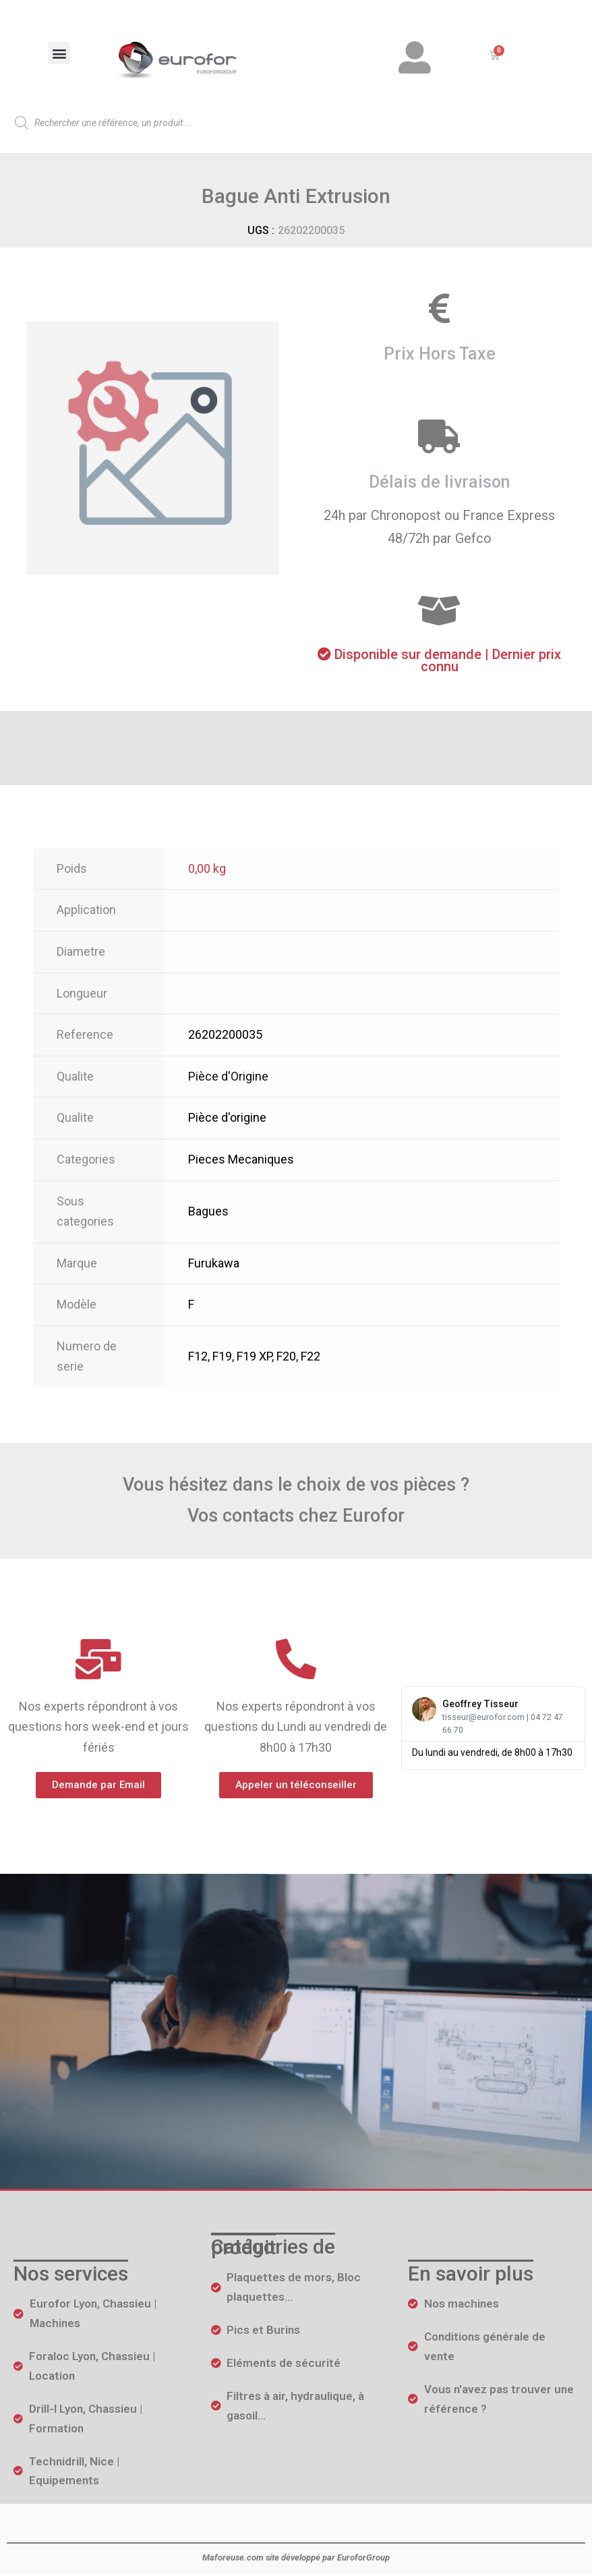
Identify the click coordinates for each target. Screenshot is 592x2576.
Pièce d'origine (227, 1119)
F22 (310, 1357)
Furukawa (213, 1264)
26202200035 (225, 1036)
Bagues (208, 1212)
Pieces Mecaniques (241, 1160)
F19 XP (254, 1357)
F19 (222, 1357)
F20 (286, 1357)
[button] (59, 53)
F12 (198, 1357)
